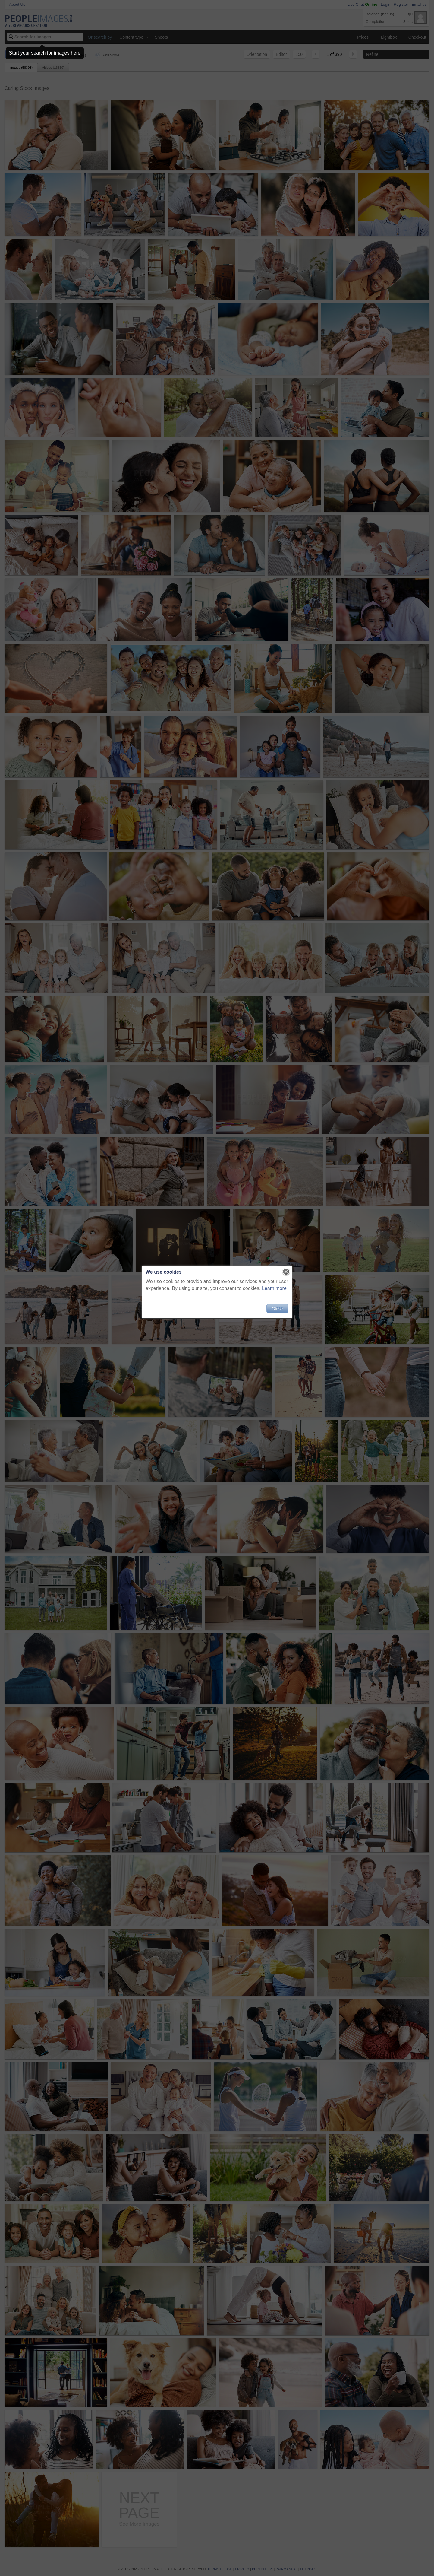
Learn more (274, 1288)
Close (277, 1308)
